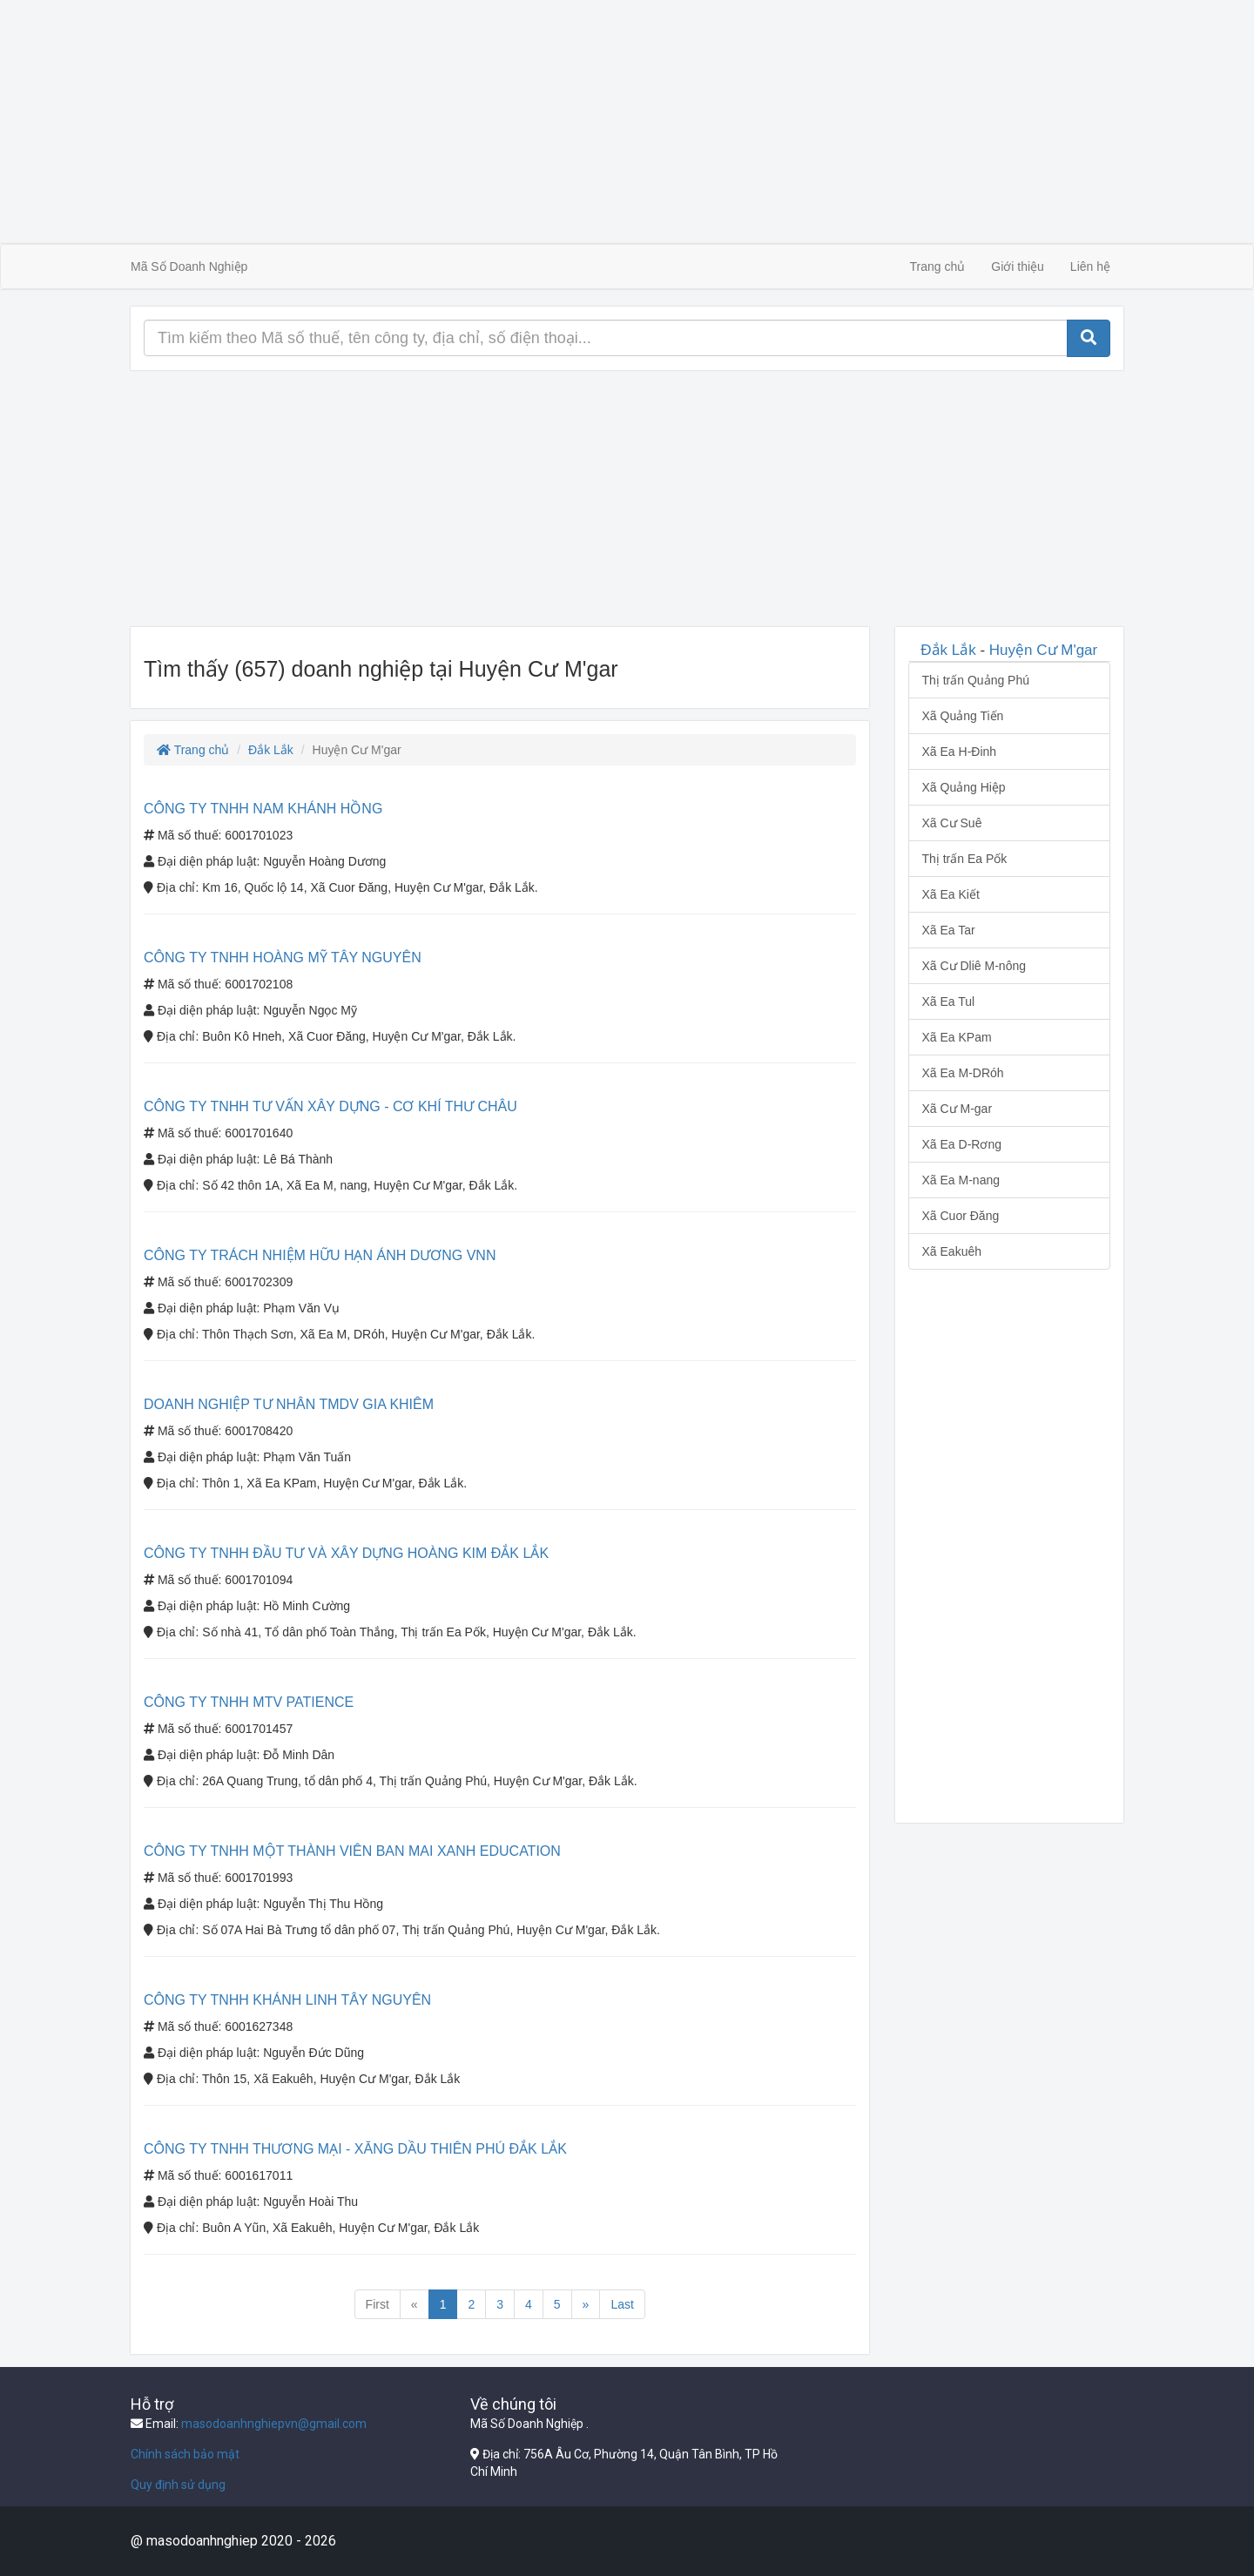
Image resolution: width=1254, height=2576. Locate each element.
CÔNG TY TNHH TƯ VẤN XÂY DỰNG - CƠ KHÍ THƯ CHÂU (330, 1106)
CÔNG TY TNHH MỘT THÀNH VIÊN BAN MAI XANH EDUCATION (352, 1851)
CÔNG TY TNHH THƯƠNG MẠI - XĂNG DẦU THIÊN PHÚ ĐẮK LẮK (355, 2148)
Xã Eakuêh (952, 1251)
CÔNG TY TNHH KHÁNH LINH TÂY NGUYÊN (287, 2000)
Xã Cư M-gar (957, 1109)
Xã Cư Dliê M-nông (974, 966)
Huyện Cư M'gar (1043, 650)
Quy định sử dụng (178, 2485)
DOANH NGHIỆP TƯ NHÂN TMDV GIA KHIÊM (289, 1404)
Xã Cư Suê (952, 823)
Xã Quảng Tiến (963, 716)
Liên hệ (1090, 266)
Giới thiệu (1017, 266)
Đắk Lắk (270, 750)
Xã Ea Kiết (951, 894)
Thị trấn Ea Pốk (965, 859)
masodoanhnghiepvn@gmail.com (274, 2424)
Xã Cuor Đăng (961, 1216)
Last (621, 2304)
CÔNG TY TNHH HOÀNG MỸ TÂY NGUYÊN (282, 957)
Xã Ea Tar (948, 930)
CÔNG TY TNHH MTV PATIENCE (249, 1702)
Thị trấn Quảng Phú (976, 680)
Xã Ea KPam (957, 1037)
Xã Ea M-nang (961, 1180)
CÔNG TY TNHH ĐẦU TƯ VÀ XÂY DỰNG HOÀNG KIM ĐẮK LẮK (346, 1553)
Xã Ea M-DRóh (963, 1073)
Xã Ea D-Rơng (961, 1144)
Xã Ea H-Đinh (959, 752)
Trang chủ (938, 266)
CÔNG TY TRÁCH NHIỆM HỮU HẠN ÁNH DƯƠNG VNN (320, 1255)
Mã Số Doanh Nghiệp (189, 266)
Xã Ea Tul (948, 1001)
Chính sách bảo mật (185, 2454)
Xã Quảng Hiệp (964, 787)
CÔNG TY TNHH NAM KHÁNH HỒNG (263, 808)
